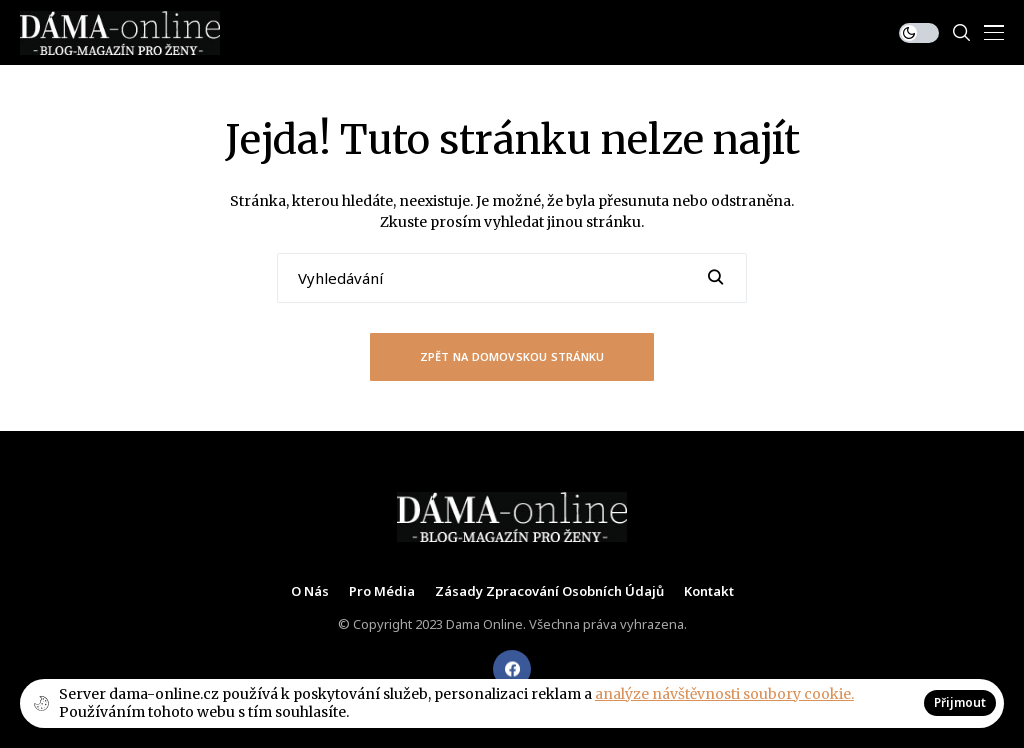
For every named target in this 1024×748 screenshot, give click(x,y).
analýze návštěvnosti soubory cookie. (724, 694)
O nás (310, 592)
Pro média (382, 592)
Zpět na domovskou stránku (512, 356)
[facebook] (512, 669)
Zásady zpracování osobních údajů (549, 592)
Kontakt (709, 592)
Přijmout (960, 702)
